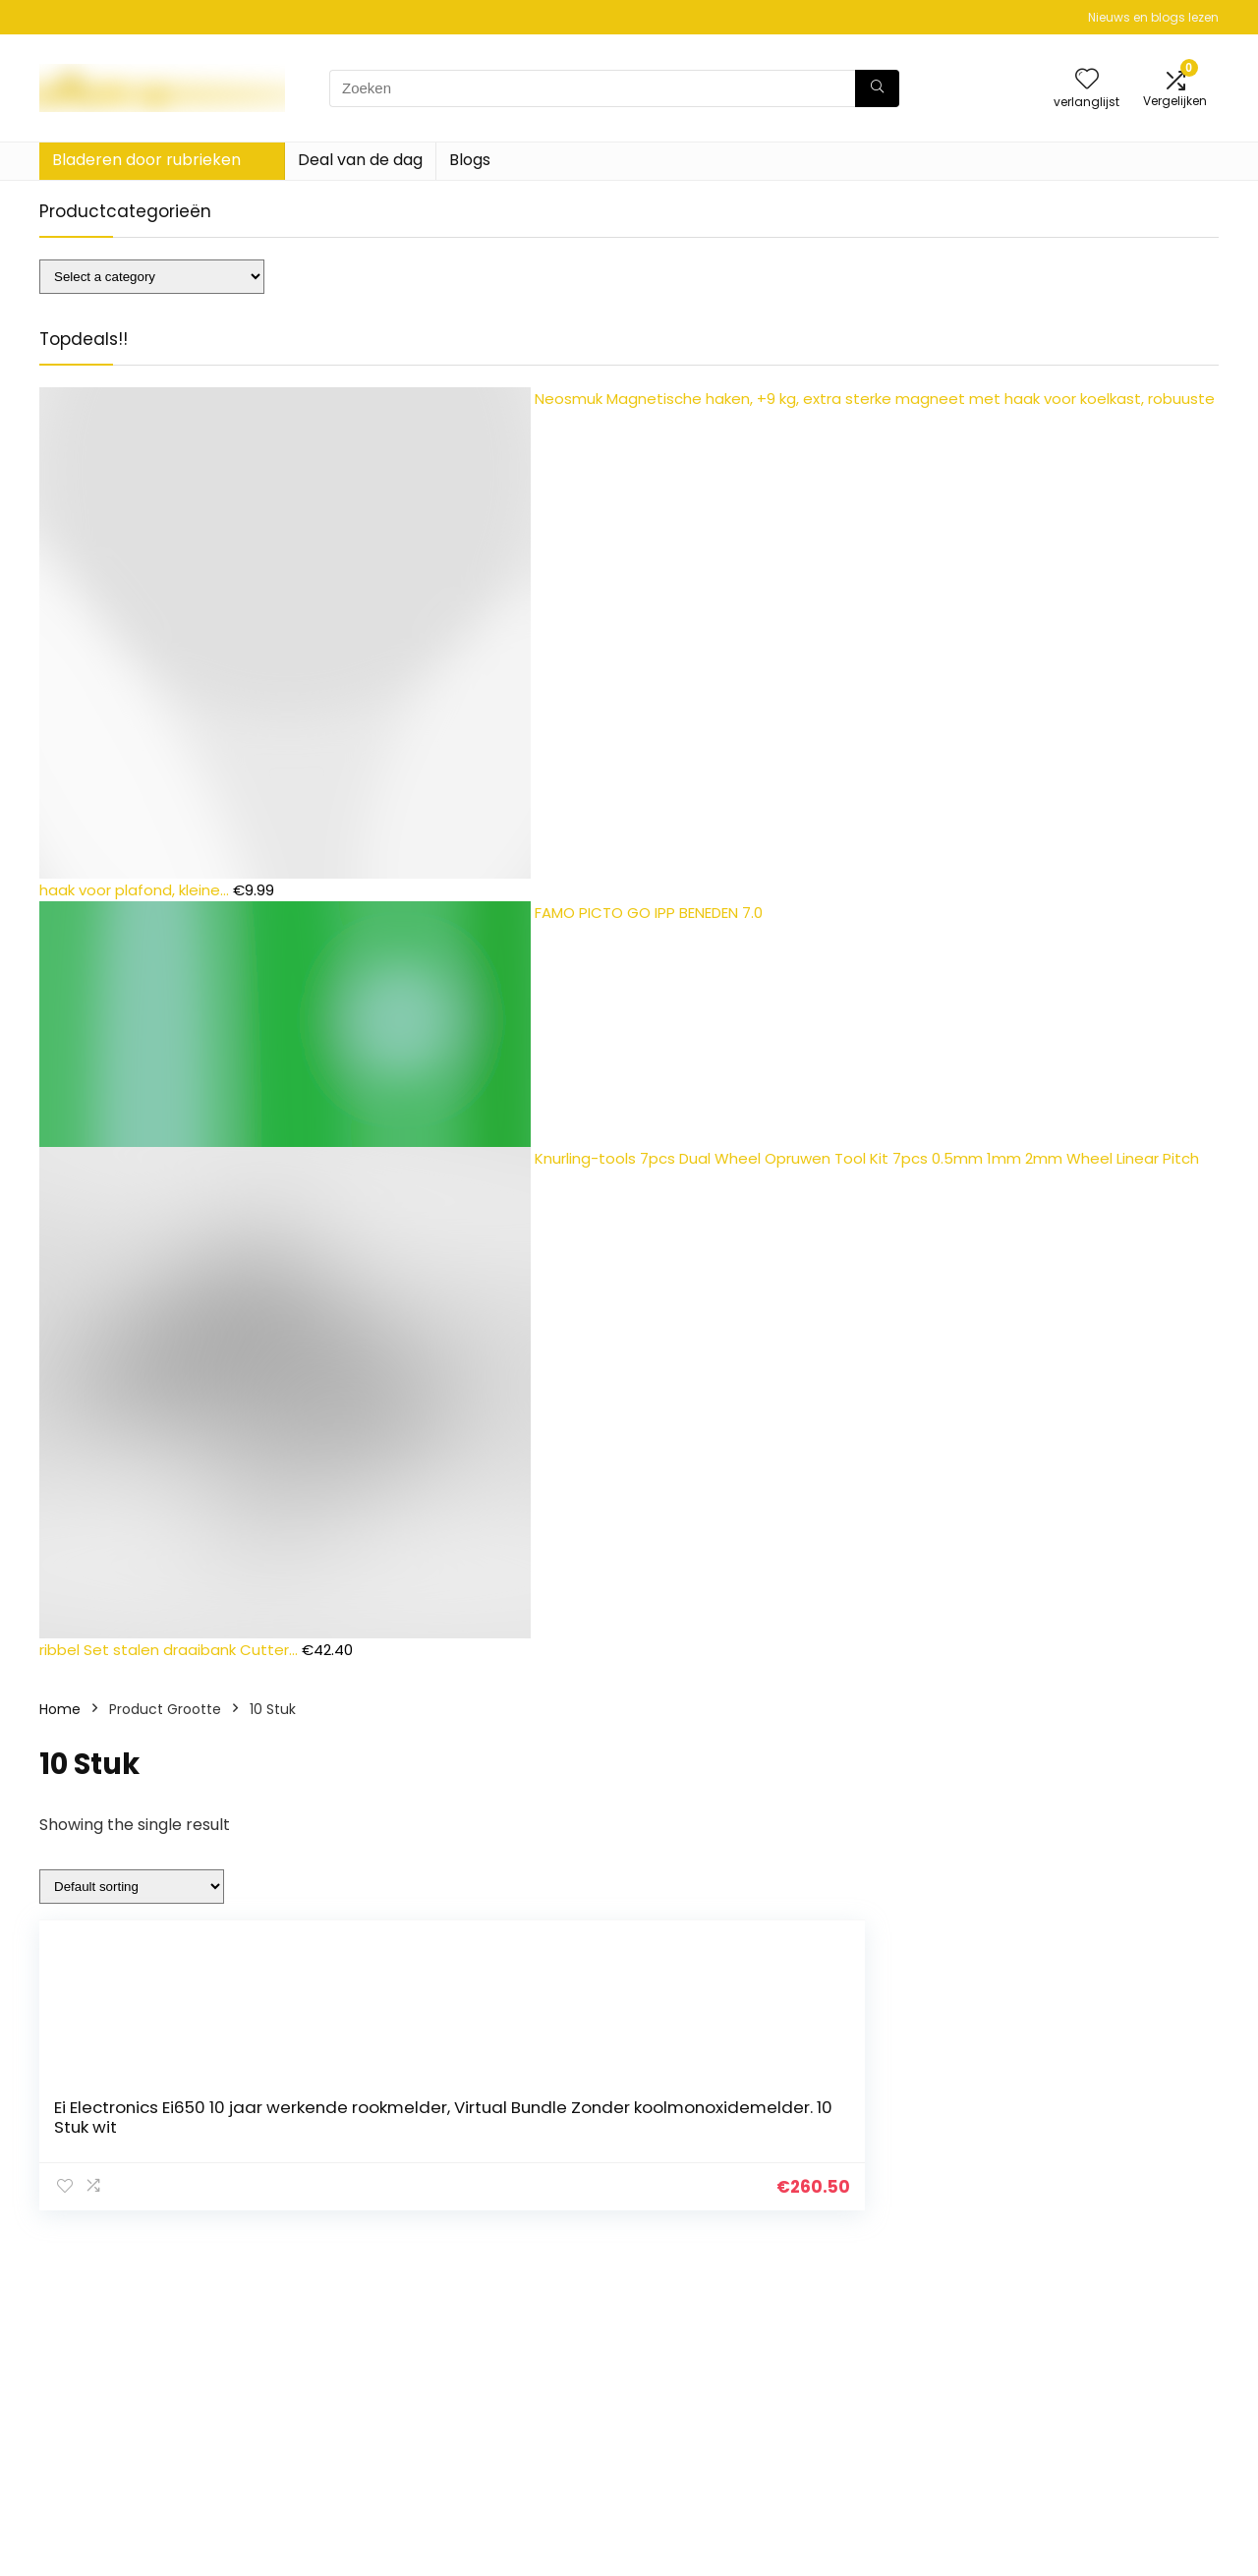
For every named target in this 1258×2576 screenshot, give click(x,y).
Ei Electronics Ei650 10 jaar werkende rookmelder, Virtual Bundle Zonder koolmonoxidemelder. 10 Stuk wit (443, 2117)
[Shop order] (131, 1886)
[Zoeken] (877, 88)
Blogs (469, 159)
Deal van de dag (360, 159)
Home (60, 1709)
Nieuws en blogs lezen (1153, 17)
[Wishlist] (1087, 80)
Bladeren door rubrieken (146, 159)
